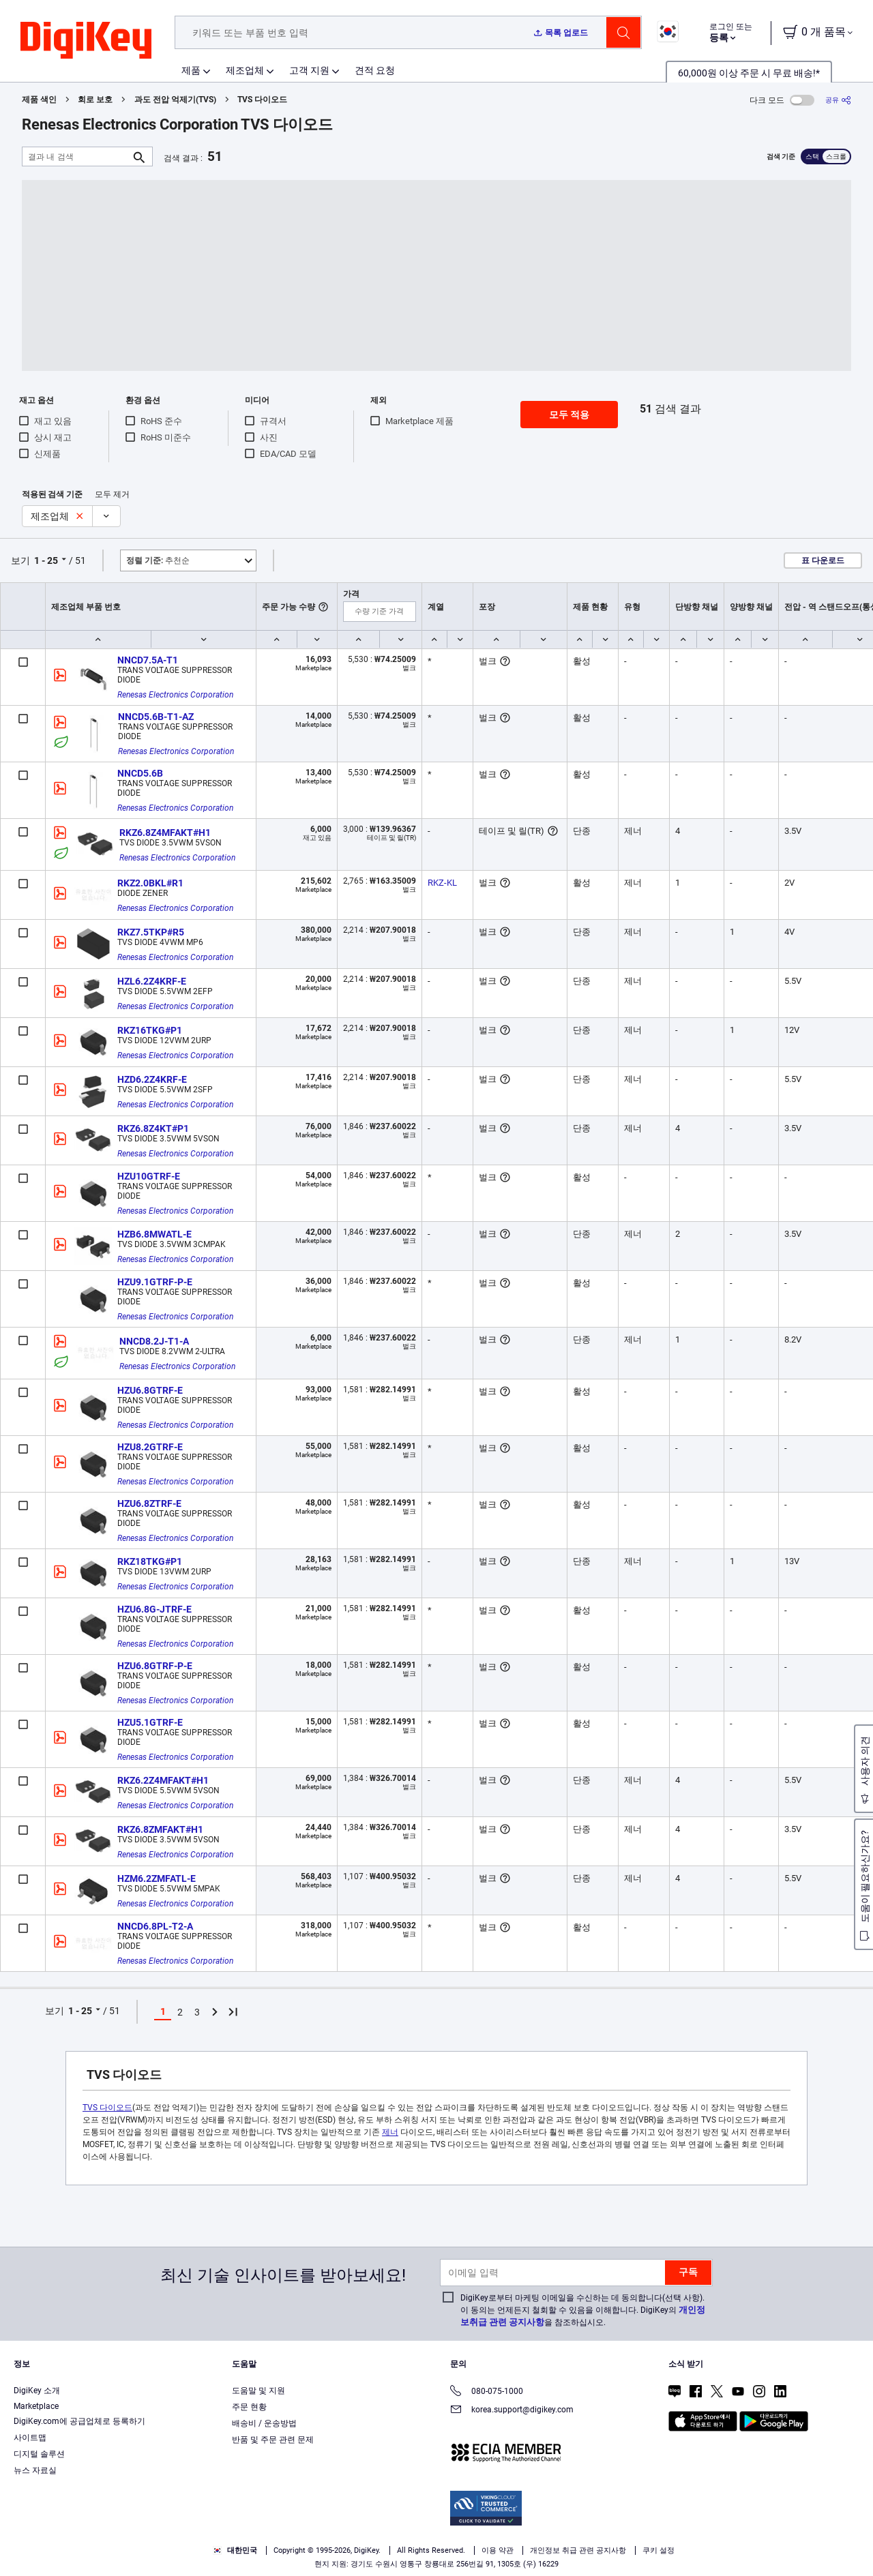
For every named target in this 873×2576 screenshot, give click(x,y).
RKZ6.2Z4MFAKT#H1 (163, 1780)
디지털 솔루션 (39, 2454)
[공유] (838, 100)
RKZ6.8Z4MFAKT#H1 (165, 832)
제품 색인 (39, 99)
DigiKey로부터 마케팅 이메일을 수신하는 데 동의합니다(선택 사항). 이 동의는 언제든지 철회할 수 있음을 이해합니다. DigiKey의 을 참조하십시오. (582, 2310)
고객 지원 (309, 70)
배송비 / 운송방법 (264, 2423)
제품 (191, 70)
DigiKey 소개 (37, 2390)
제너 (390, 2132)
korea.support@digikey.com (512, 2410)
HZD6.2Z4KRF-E (152, 1079)
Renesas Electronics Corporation (175, 695)
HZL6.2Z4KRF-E (151, 981)
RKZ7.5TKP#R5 (150, 932)
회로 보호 (95, 99)
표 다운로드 (822, 560)
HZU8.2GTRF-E (150, 1446)
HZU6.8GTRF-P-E (154, 1665)
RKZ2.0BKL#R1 (150, 883)
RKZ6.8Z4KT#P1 (153, 1128)
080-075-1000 (486, 2392)
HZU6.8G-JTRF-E (154, 1609)
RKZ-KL (442, 883)
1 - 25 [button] (46, 560)
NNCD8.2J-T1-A (154, 1341)
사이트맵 (30, 2437)
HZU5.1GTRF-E (150, 1722)
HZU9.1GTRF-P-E (154, 1281)
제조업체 (245, 70)
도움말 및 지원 (258, 2390)
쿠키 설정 (658, 2550)
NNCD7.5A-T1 (147, 660)
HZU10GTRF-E (148, 1176)
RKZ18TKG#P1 (149, 1561)
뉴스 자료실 (35, 2470)
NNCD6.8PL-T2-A (155, 1926)
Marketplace (36, 2406)
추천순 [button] (158, 560)
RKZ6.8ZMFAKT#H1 (160, 1829)
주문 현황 (249, 2407)
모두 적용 (569, 414)
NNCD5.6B (140, 773)
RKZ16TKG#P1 (149, 1030)
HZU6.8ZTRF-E (149, 1503)
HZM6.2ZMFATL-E (156, 1878)
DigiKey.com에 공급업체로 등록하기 (79, 2421)
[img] (85, 41)
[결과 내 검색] (76, 156)
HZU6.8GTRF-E (150, 1390)
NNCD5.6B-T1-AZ (156, 716)
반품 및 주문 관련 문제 (273, 2439)
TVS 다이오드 (262, 99)
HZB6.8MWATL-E (154, 1234)
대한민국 (235, 2550)
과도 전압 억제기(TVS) (175, 99)
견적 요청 (375, 70)
